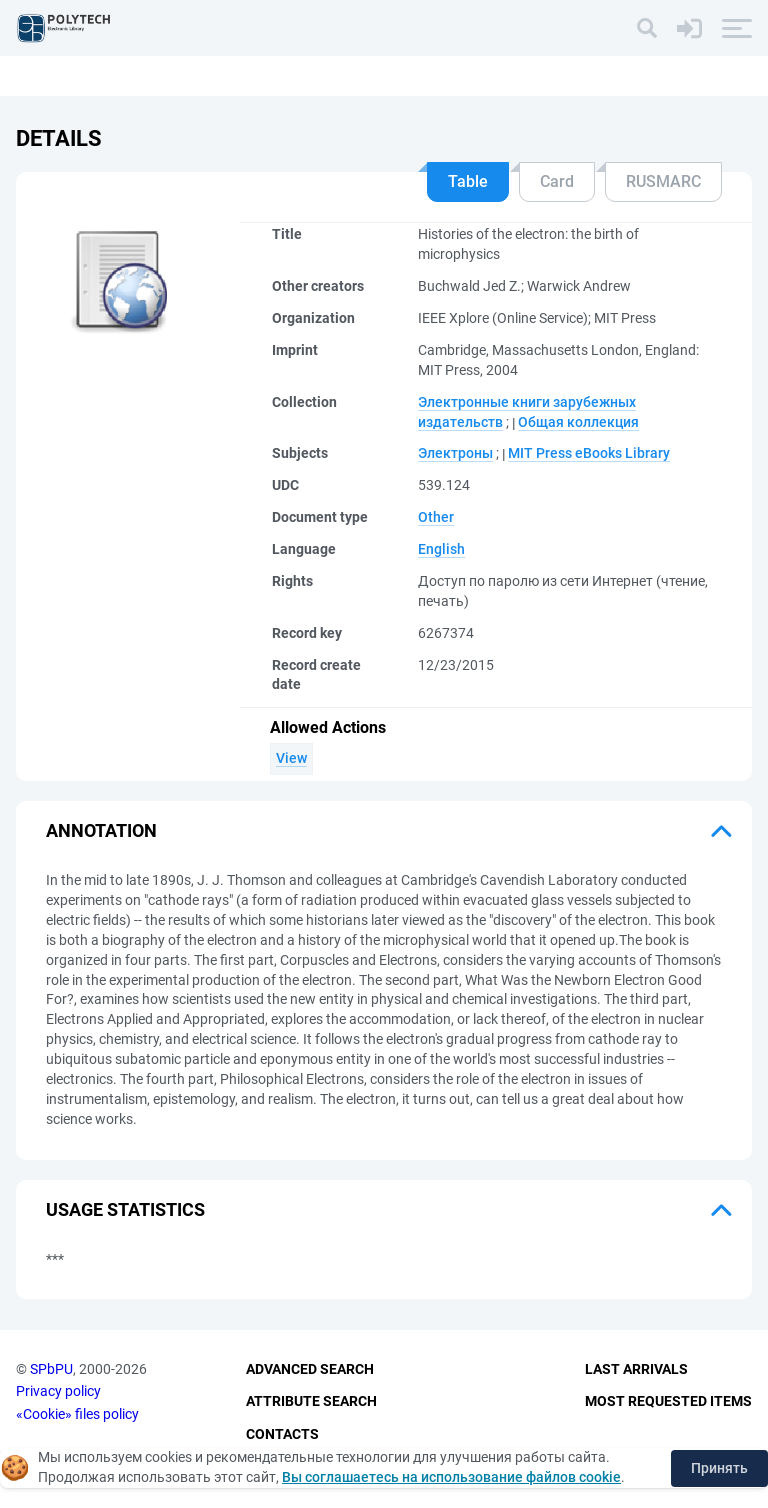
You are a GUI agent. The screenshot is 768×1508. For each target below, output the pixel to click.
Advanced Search (310, 1369)
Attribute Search (311, 1401)
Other (436, 517)
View (291, 758)
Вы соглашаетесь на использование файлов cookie (451, 1477)
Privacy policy (58, 1391)
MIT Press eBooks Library (589, 453)
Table (468, 181)
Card (557, 181)
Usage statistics (125, 1209)
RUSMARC (663, 181)
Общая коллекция (578, 422)
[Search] (647, 28)
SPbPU (51, 1369)
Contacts (282, 1434)
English (441, 549)
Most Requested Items (668, 1401)
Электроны (455, 453)
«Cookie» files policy (77, 1414)
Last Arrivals (636, 1369)
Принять (719, 1468)
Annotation (101, 830)
